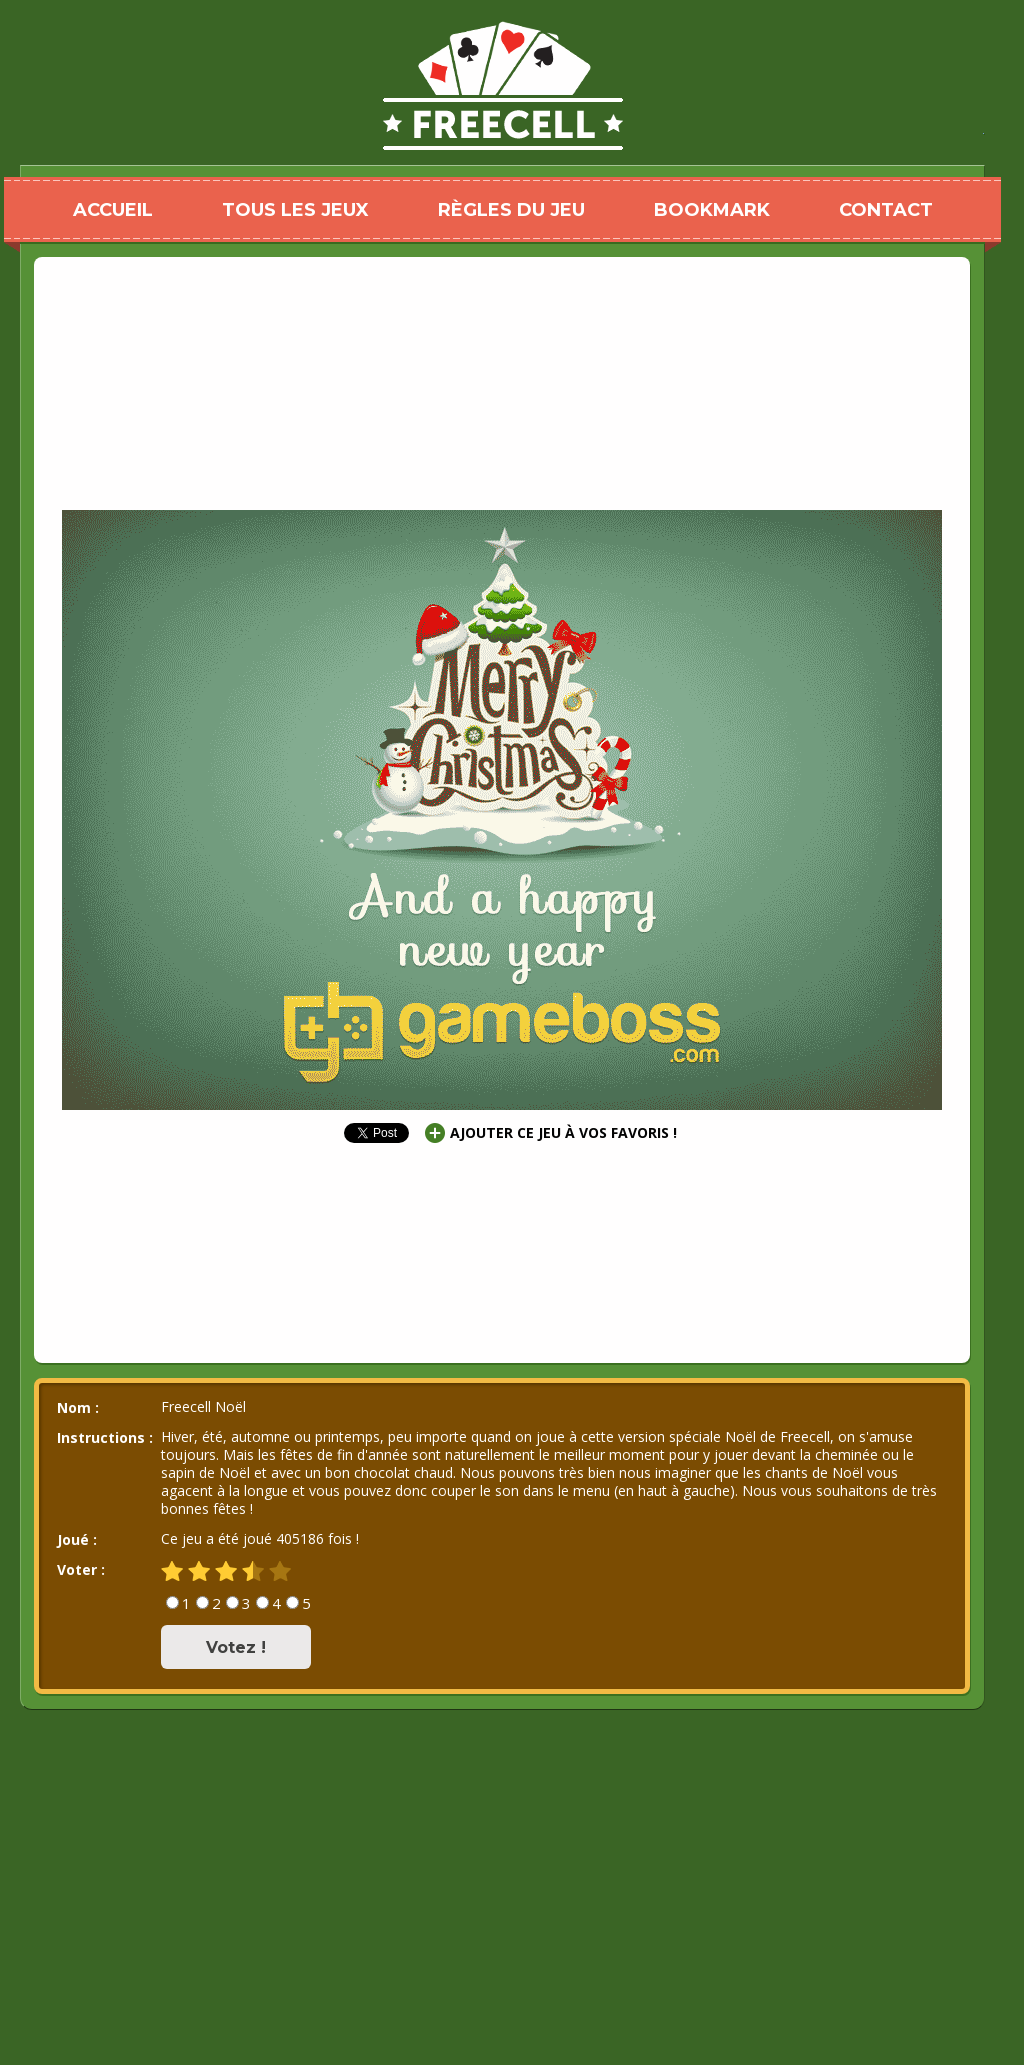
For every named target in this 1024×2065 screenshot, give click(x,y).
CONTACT (886, 210)
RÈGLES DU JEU (511, 210)
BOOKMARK (712, 210)
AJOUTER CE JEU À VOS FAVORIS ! (563, 1132)
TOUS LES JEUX (295, 210)
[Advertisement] (502, 315)
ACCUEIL (113, 210)
